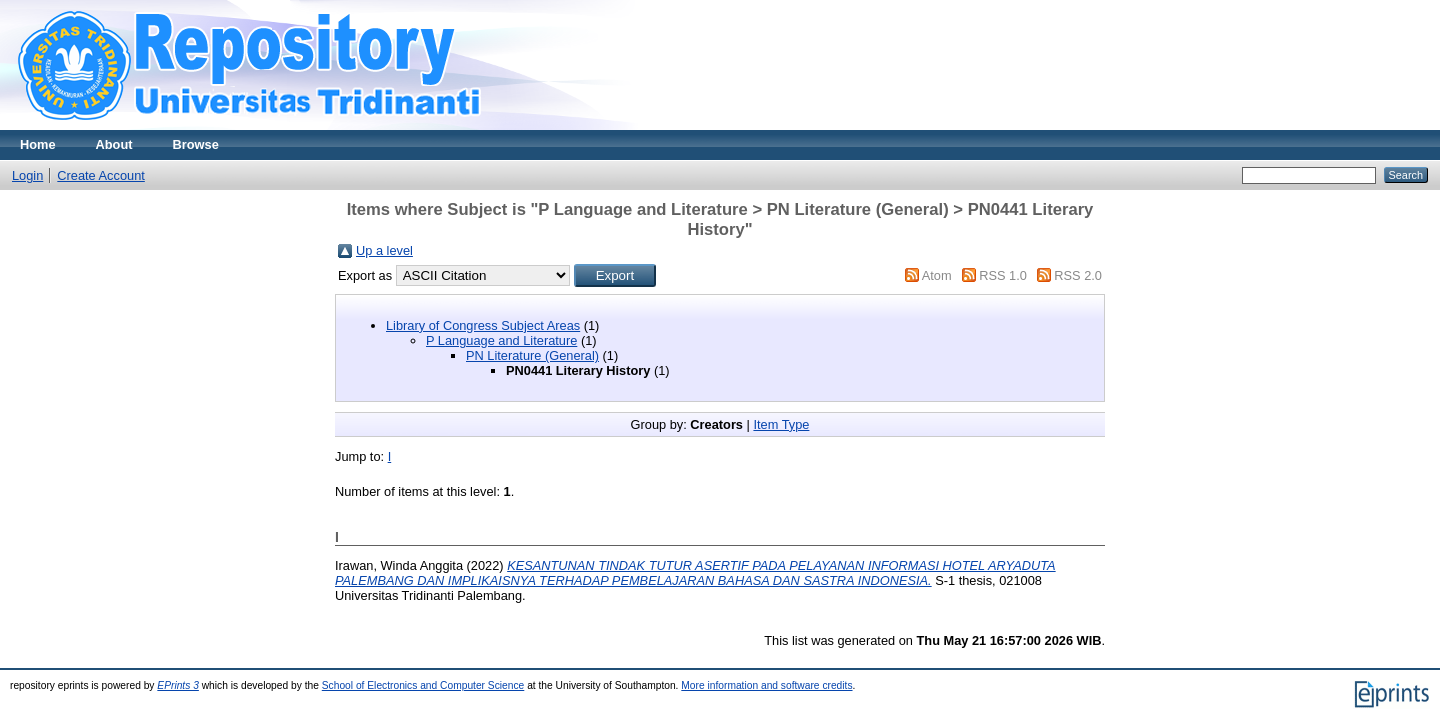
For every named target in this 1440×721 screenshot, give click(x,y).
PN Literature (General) (532, 355)
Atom (937, 275)
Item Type (781, 424)
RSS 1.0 (1003, 275)
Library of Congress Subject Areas (483, 325)
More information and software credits (766, 685)
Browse (196, 144)
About (114, 144)
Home (38, 144)
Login (27, 175)
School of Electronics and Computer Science (423, 685)
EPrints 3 (178, 685)
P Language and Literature (501, 340)
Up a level (384, 250)
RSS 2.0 (1078, 275)
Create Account (101, 175)
